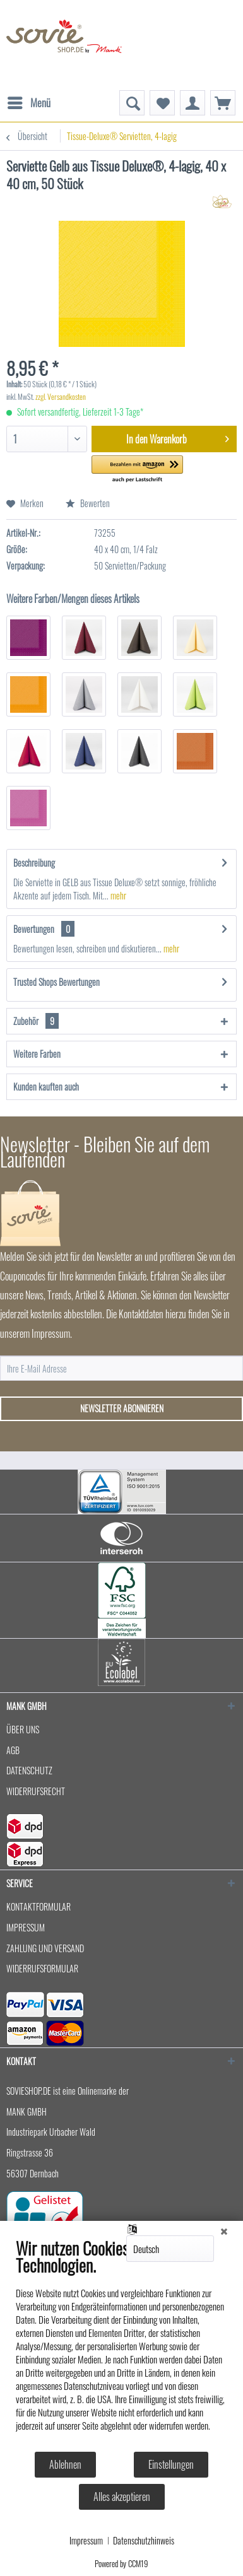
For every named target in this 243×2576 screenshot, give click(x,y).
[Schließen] (224, 2230)
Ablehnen (65, 2464)
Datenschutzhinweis (143, 2540)
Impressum (86, 2540)
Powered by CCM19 (121, 2563)
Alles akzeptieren (121, 2496)
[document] (121, 2344)
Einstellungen (171, 2464)
